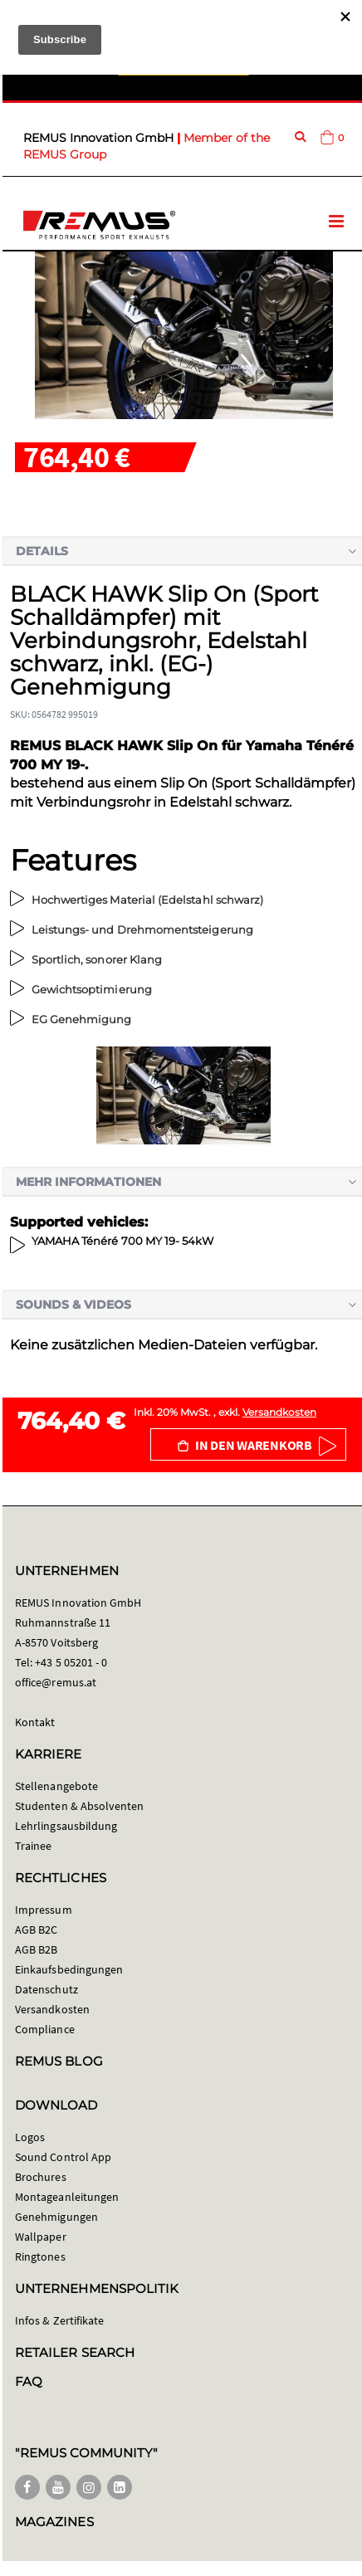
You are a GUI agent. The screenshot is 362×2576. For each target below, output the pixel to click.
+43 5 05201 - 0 (71, 1662)
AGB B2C (36, 1929)
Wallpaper (40, 2236)
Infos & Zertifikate (59, 2320)
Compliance (45, 2029)
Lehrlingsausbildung (66, 1825)
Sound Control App (63, 2156)
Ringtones (40, 2256)
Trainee (33, 1845)
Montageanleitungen (67, 2196)
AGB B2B (36, 1949)
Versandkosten (279, 1412)
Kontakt (35, 1722)
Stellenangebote (56, 1785)
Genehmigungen (56, 2216)
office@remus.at (55, 1682)
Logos (30, 2137)
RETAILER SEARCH (75, 2352)
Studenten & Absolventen (79, 1805)
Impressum (43, 1909)
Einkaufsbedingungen (69, 1969)
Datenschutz (46, 1989)
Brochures (40, 2176)
